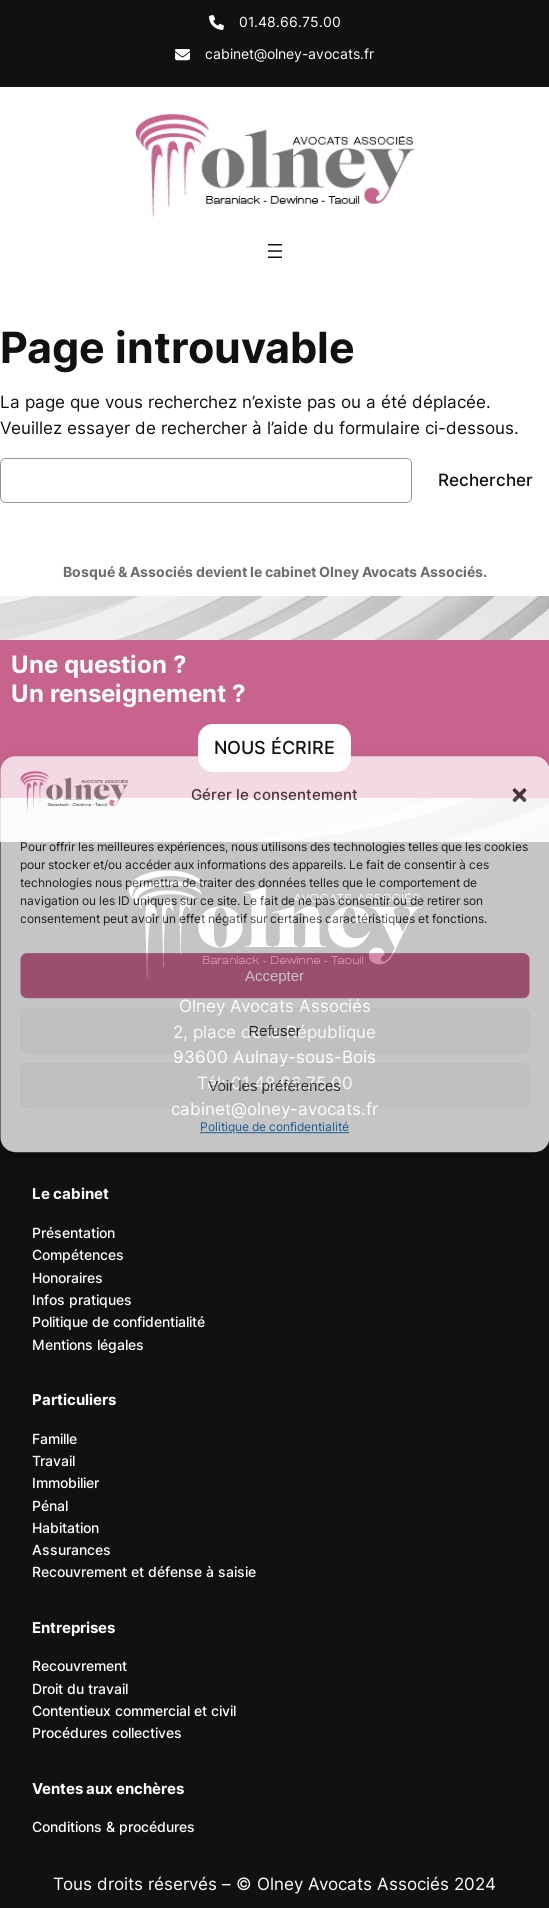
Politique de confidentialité (274, 1126)
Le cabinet (70, 1193)
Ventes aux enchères (108, 1788)
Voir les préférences (274, 1085)
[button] (519, 795)
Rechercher (485, 480)
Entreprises (73, 1627)
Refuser (274, 1030)
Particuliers (74, 1399)
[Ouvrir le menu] (275, 251)
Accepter (274, 975)
